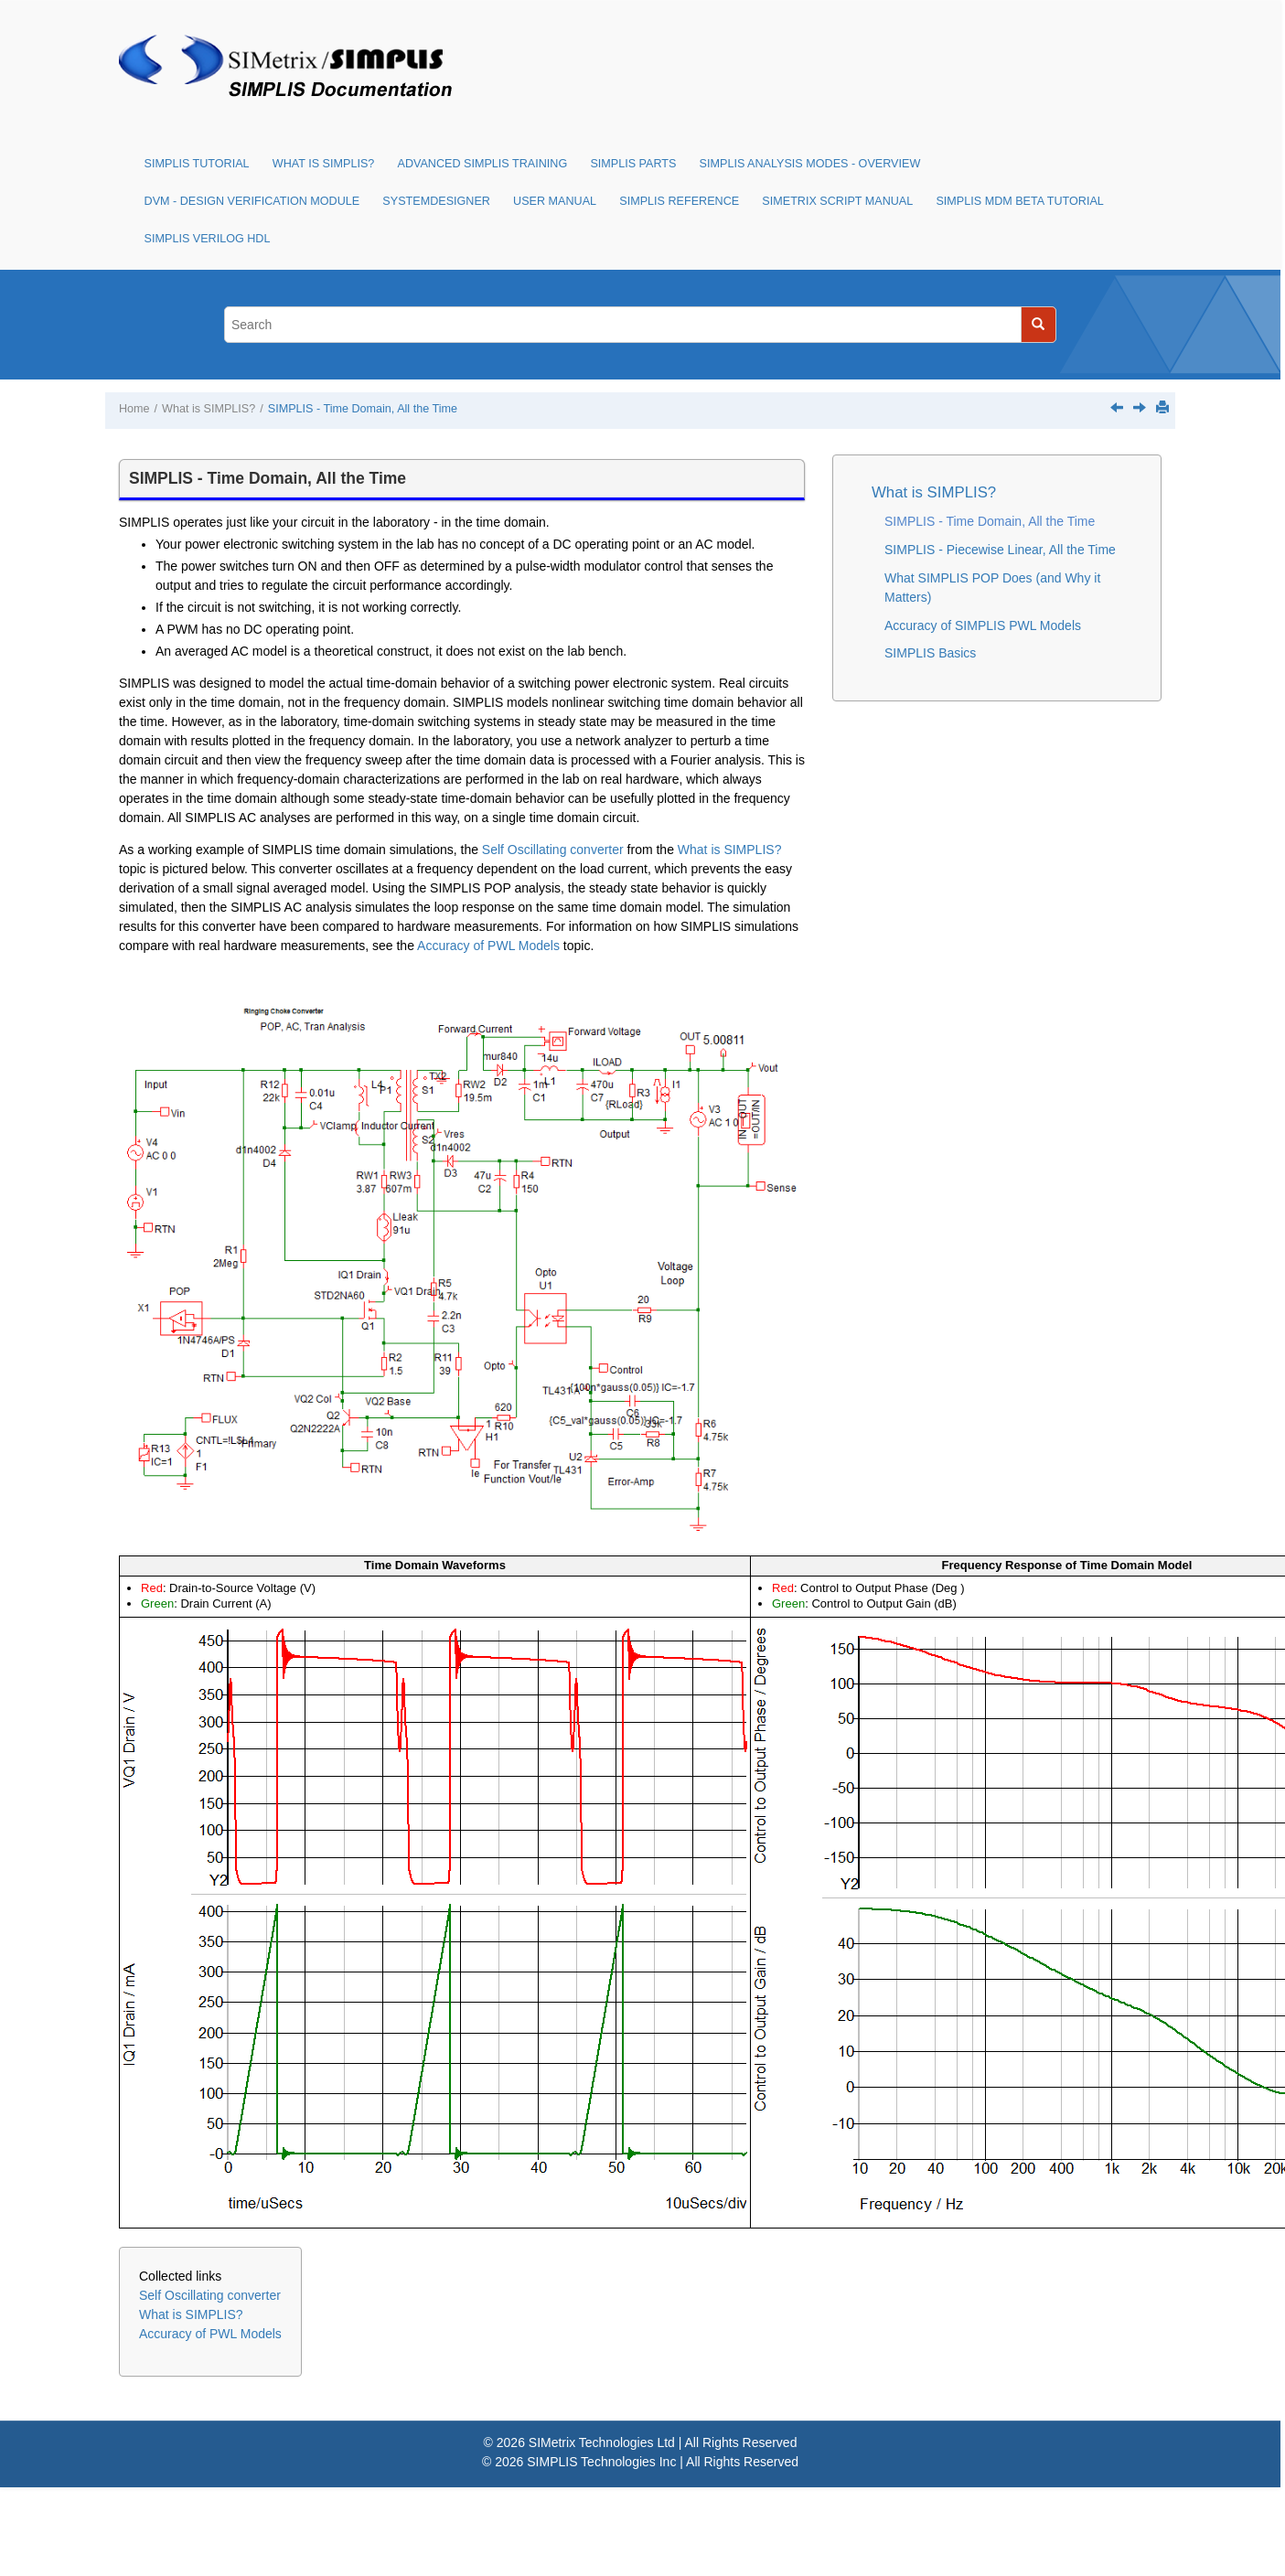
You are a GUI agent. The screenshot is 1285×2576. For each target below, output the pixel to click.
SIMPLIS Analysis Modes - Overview (810, 163)
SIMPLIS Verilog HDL (208, 238)
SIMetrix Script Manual (837, 201)
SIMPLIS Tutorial (197, 163)
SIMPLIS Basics (930, 653)
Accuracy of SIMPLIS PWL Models (982, 625)
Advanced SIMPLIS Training (483, 163)
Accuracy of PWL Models (488, 945)
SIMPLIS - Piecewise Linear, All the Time (1000, 549)
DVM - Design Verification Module (252, 201)
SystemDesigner (436, 201)
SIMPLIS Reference (679, 201)
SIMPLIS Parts (633, 163)
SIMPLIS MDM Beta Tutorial (1019, 201)
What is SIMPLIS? (324, 163)
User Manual (554, 201)
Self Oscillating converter (553, 849)
